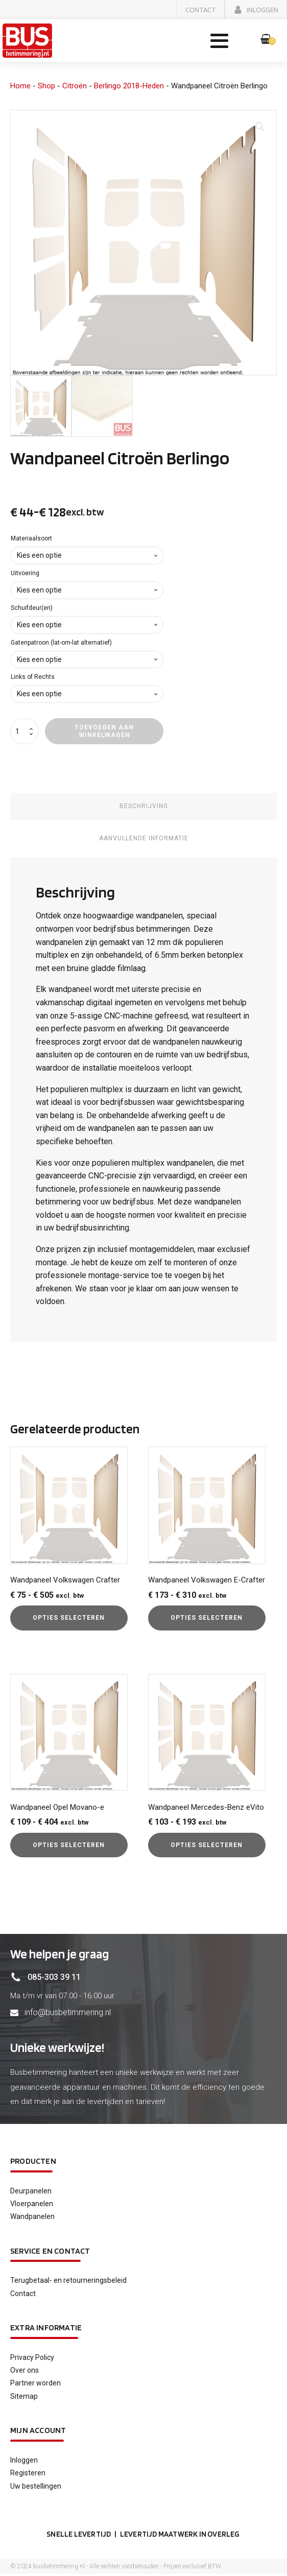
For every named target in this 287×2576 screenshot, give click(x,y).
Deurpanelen (31, 2192)
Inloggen (24, 2461)
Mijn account (38, 2431)
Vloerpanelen (31, 2205)
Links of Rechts (33, 677)
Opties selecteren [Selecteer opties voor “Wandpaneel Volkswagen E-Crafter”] (207, 1618)
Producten (33, 2162)
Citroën (74, 86)
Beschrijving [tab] (143, 807)
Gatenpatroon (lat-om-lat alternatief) (61, 643)
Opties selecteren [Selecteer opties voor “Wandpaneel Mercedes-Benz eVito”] (207, 1846)
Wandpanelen (32, 2217)
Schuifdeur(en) (32, 608)
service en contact (50, 2252)
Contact (23, 2294)
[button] (201, 9)
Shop (46, 86)
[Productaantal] (24, 732)
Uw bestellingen (35, 2487)
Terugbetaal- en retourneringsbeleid (68, 2281)
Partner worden (35, 2384)
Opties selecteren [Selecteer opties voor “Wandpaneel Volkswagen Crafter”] (69, 1618)
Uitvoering (25, 574)
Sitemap (24, 2397)
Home (20, 86)
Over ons (24, 2371)
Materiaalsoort (31, 539)
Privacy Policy (32, 2358)
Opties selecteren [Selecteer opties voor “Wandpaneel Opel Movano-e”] (69, 1846)
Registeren (27, 2474)
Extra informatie (46, 2328)
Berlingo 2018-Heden (129, 86)
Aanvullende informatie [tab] (143, 839)
